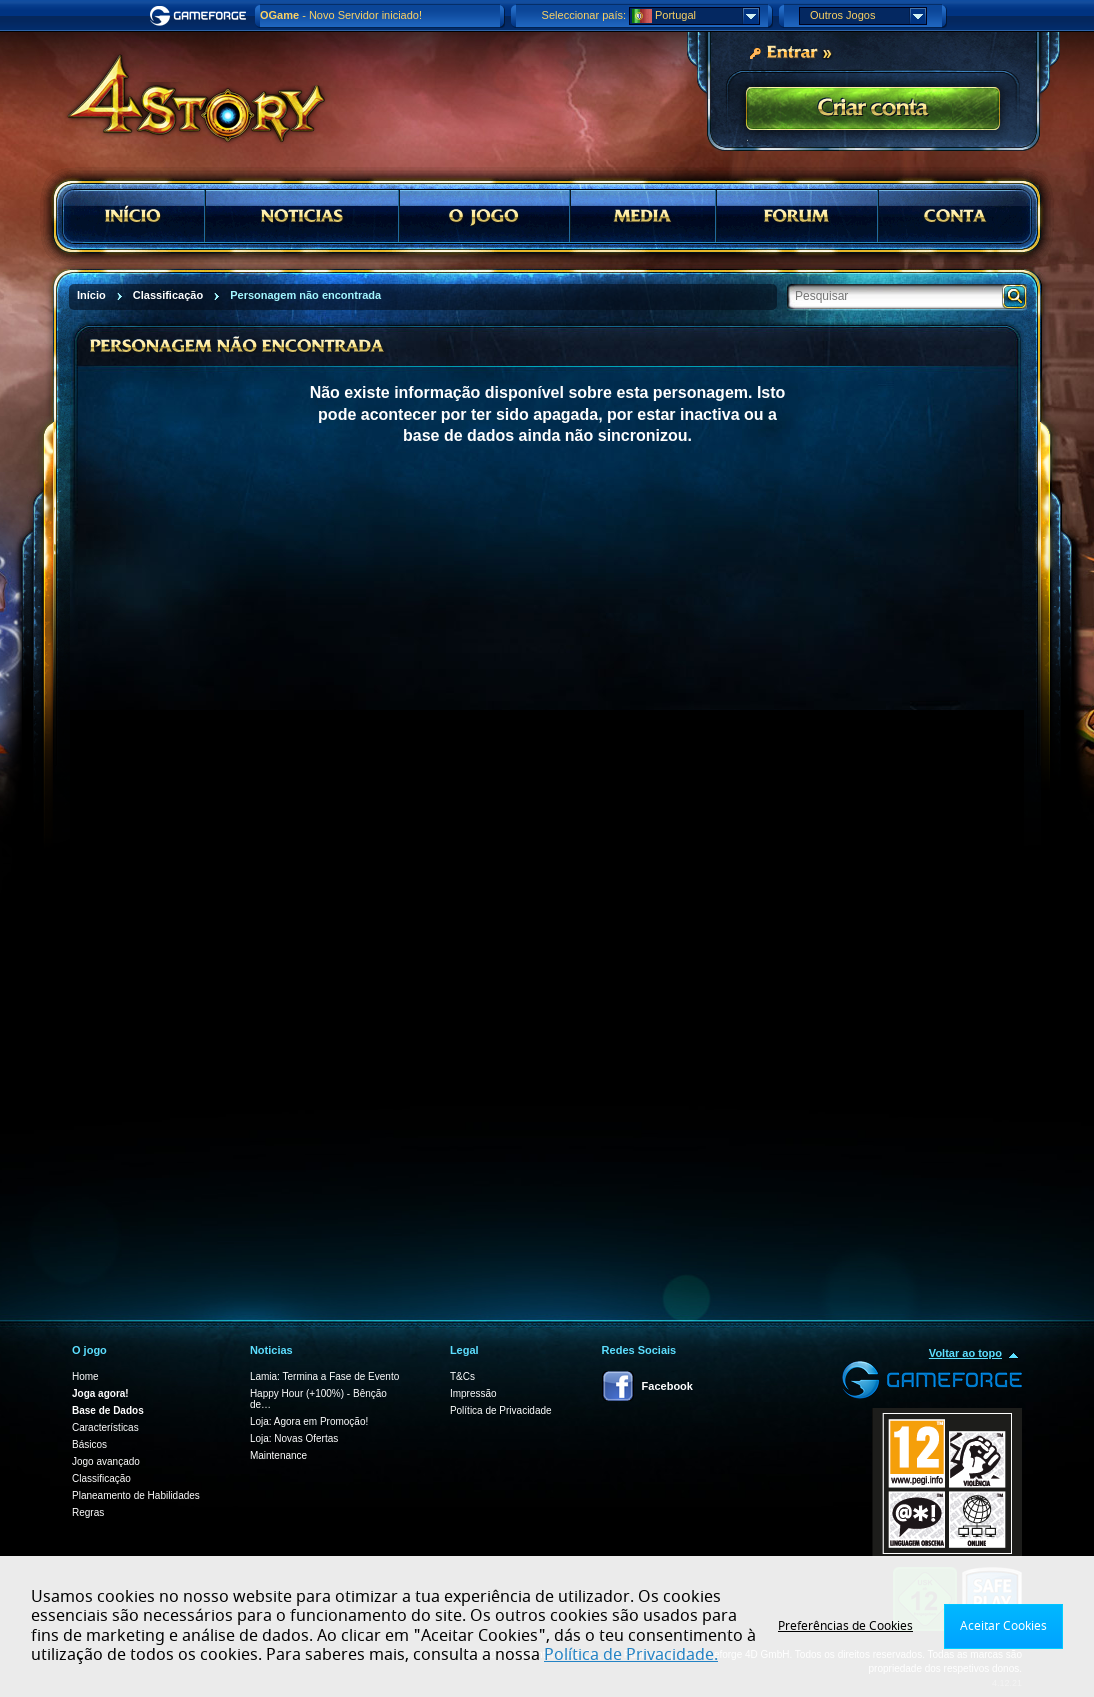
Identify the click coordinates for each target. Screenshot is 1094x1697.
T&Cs (462, 1376)
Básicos (89, 1444)
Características (105, 1427)
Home (85, 1376)
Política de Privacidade (501, 1410)
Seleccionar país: (584, 15)
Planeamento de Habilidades (136, 1495)
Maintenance (278, 1455)
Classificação (101, 1478)
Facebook (667, 1386)
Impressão (473, 1393)
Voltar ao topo (965, 1353)
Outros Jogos (868, 16)
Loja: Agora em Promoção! (309, 1421)
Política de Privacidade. (631, 1655)
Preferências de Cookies (845, 1626)
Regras (88, 1512)
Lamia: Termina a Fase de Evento (324, 1376)
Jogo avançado (106, 1461)
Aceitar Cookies (1003, 1626)
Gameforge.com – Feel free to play (201, 16)
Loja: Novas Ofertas (294, 1438)
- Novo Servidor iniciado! (341, 15)
